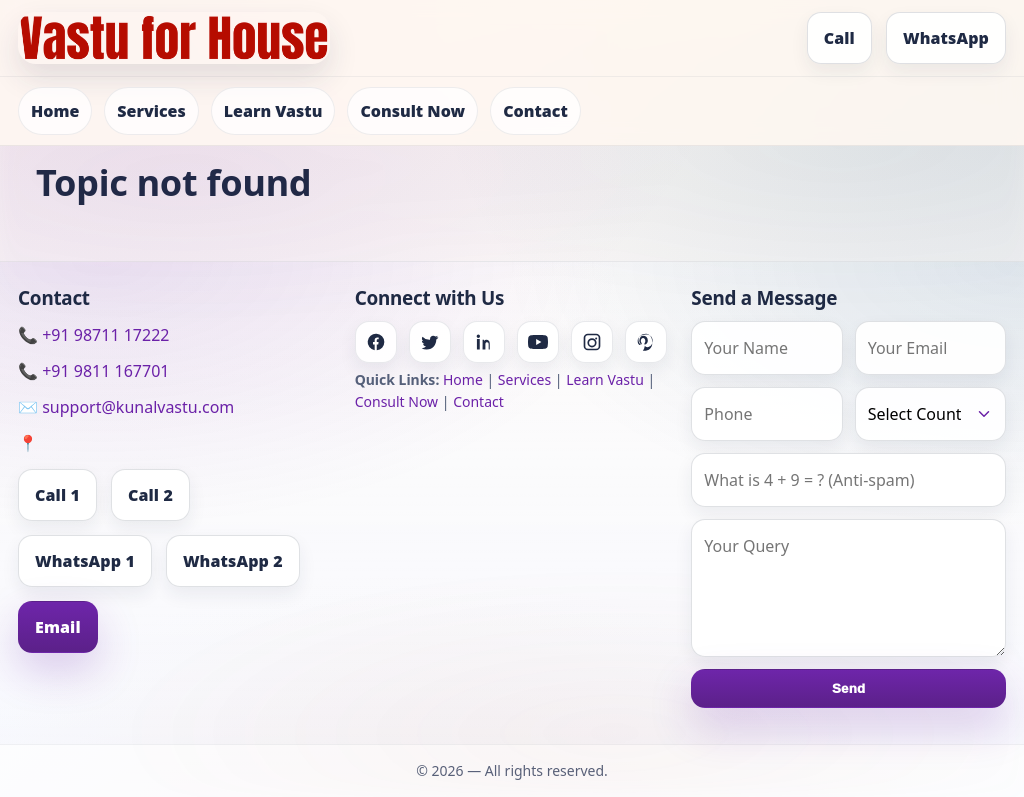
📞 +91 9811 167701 (93, 371)
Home (55, 111)
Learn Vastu (273, 111)
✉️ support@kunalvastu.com (126, 407)
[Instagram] (592, 342)
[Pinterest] (646, 342)
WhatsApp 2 (233, 561)
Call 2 (150, 495)
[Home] (174, 38)
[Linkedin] (484, 342)
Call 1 (57, 495)
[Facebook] (376, 342)
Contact (535, 111)
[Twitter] (430, 342)
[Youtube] (538, 342)
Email (58, 627)
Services (151, 111)
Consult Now (412, 111)
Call (839, 38)
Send (848, 688)
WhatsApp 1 (85, 561)
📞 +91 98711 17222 (93, 335)
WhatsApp (946, 38)
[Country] (930, 414)
